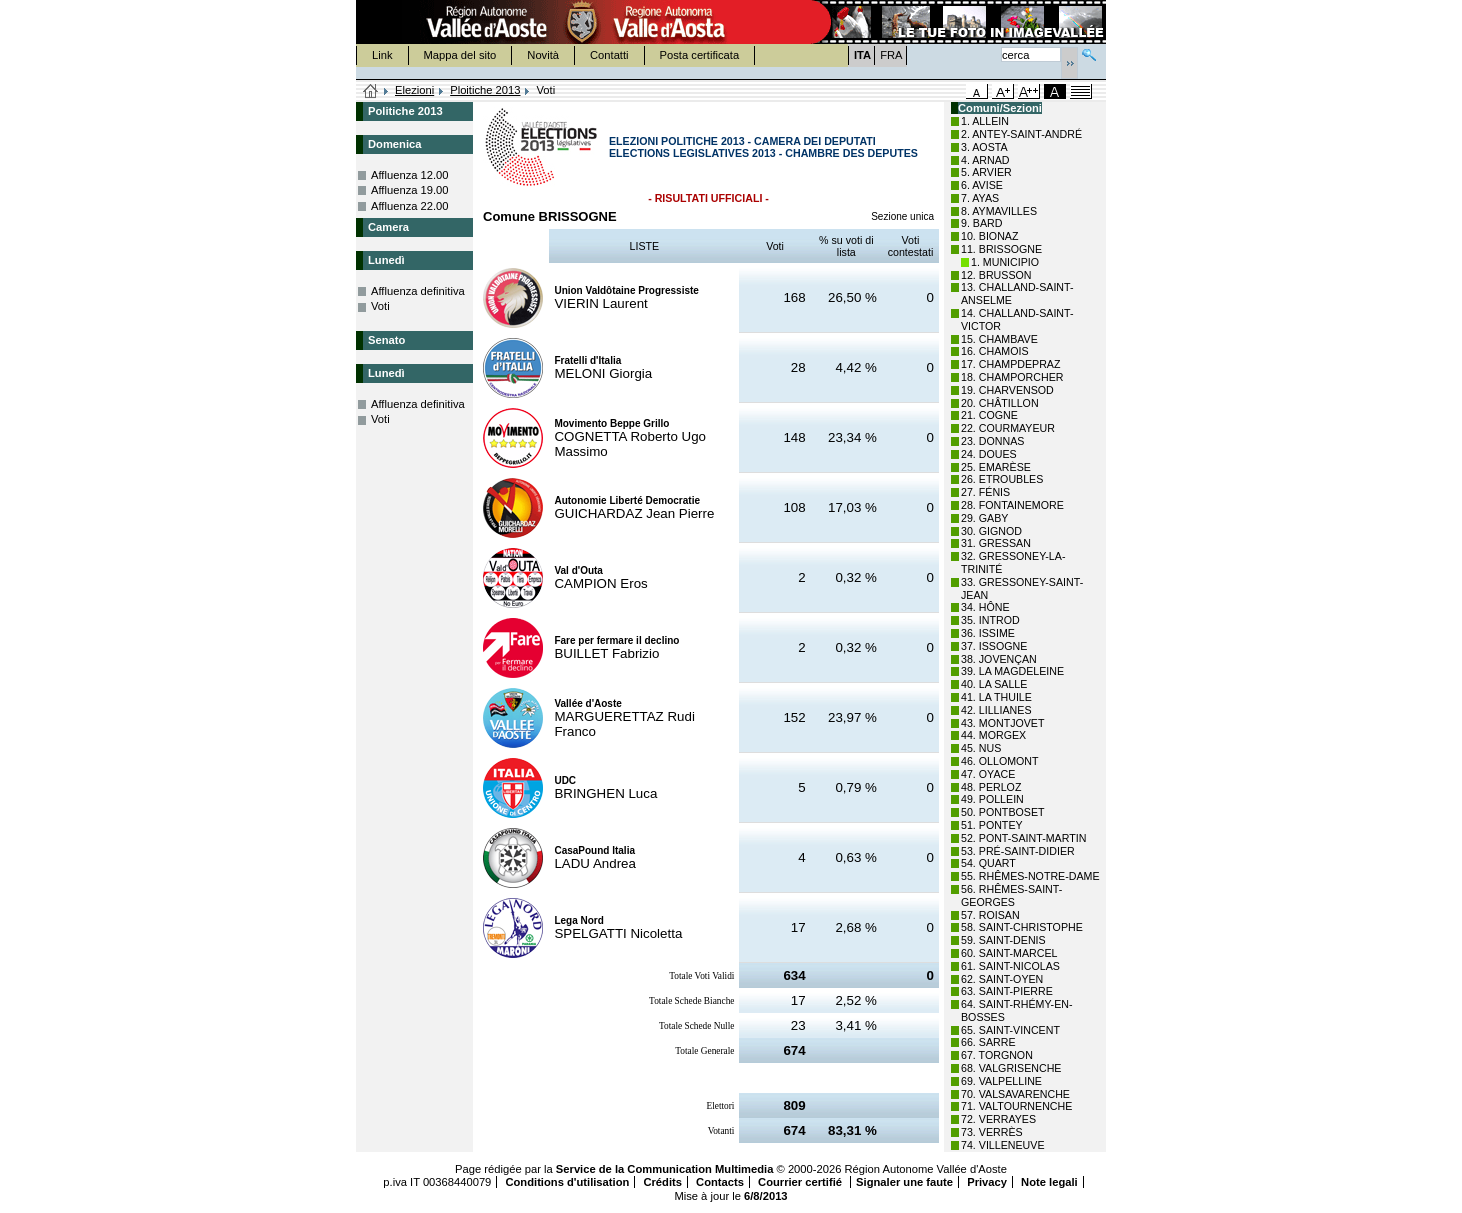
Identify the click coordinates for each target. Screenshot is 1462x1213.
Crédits (662, 1182)
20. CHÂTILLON (1000, 403)
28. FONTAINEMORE (1012, 505)
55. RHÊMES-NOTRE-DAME (1030, 876)
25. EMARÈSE (996, 467)
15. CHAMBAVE (999, 339)
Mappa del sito (460, 55)
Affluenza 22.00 (410, 206)
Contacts (720, 1182)
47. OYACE (988, 774)
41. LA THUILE (996, 697)
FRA (891, 55)
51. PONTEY (992, 825)
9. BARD (981, 223)
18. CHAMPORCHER (1012, 377)
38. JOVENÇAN (999, 659)
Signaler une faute (904, 1182)
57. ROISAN (990, 915)
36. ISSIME (988, 633)
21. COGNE (989, 415)
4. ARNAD (985, 160)
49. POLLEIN (992, 799)
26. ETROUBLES (1002, 479)
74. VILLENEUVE (1003, 1145)
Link (382, 55)
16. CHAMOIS (995, 351)
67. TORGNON (997, 1055)
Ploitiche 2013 (485, 90)
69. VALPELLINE (1001, 1081)
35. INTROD (990, 620)
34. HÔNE (985, 607)
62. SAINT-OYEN (1002, 979)
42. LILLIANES (996, 710)
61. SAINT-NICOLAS (1010, 966)
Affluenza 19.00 (410, 190)
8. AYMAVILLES (999, 211)
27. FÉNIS (985, 492)
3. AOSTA (984, 147)
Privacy (987, 1182)
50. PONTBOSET (1003, 812)
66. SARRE (988, 1042)
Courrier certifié (801, 1182)
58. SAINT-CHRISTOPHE (1022, 927)
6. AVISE (982, 185)
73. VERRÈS (992, 1132)
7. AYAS (980, 198)
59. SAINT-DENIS (1003, 940)
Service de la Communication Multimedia (665, 1169)
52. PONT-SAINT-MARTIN (1023, 838)
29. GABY (984, 518)
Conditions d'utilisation (567, 1182)
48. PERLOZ (991, 787)
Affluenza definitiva (418, 291)
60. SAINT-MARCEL (1009, 953)
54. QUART (988, 863)
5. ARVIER (986, 172)
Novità (543, 55)
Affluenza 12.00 (410, 175)
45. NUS (981, 748)
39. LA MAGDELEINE (1012, 671)
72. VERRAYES (998, 1119)
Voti (380, 306)
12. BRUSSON (996, 275)
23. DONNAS (992, 441)
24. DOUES (989, 454)
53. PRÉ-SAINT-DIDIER (1018, 851)
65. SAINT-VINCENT (1010, 1030)
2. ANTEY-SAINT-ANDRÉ (1021, 134)
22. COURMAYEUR (1008, 428)
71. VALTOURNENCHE (1016, 1106)
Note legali (1049, 1182)
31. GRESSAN (996, 543)
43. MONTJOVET (1003, 723)
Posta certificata (700, 55)
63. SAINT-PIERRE (1007, 991)
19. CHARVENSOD (1007, 390)
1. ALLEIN (985, 121)
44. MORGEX (993, 735)
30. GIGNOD (991, 531)
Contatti (609, 55)
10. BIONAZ (989, 236)
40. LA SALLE (994, 684)
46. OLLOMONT (1000, 761)
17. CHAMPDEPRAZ (1010, 364)
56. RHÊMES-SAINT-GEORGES (1011, 895)
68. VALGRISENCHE (1011, 1068)
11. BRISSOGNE (1001, 249)
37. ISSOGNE (994, 646)
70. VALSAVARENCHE (1015, 1094)
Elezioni (414, 90)
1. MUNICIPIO (1005, 262)
